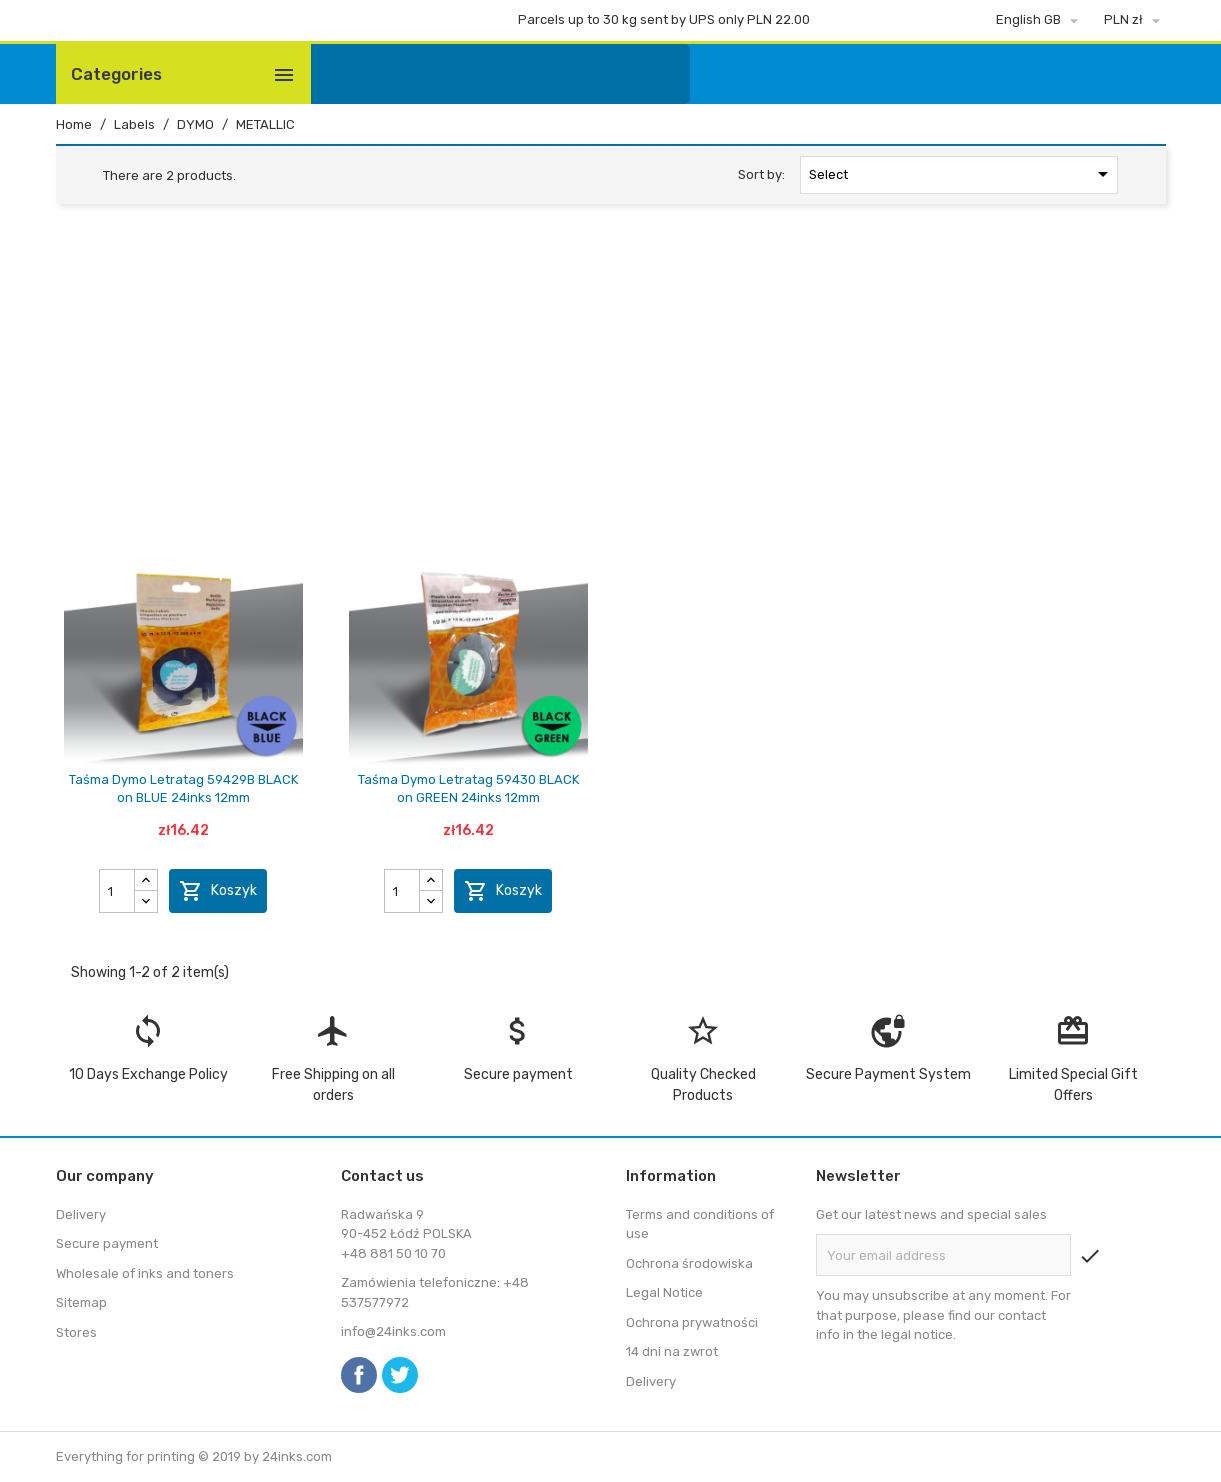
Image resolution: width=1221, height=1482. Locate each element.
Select (962, 174)
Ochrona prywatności (692, 1322)
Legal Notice (664, 1292)
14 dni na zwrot (672, 1351)
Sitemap (81, 1302)
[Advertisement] (611, 372)
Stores (76, 1332)
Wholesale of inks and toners (145, 1273)
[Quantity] (117, 891)
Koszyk (218, 891)
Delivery (81, 1214)
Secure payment (107, 1243)
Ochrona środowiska (689, 1263)
